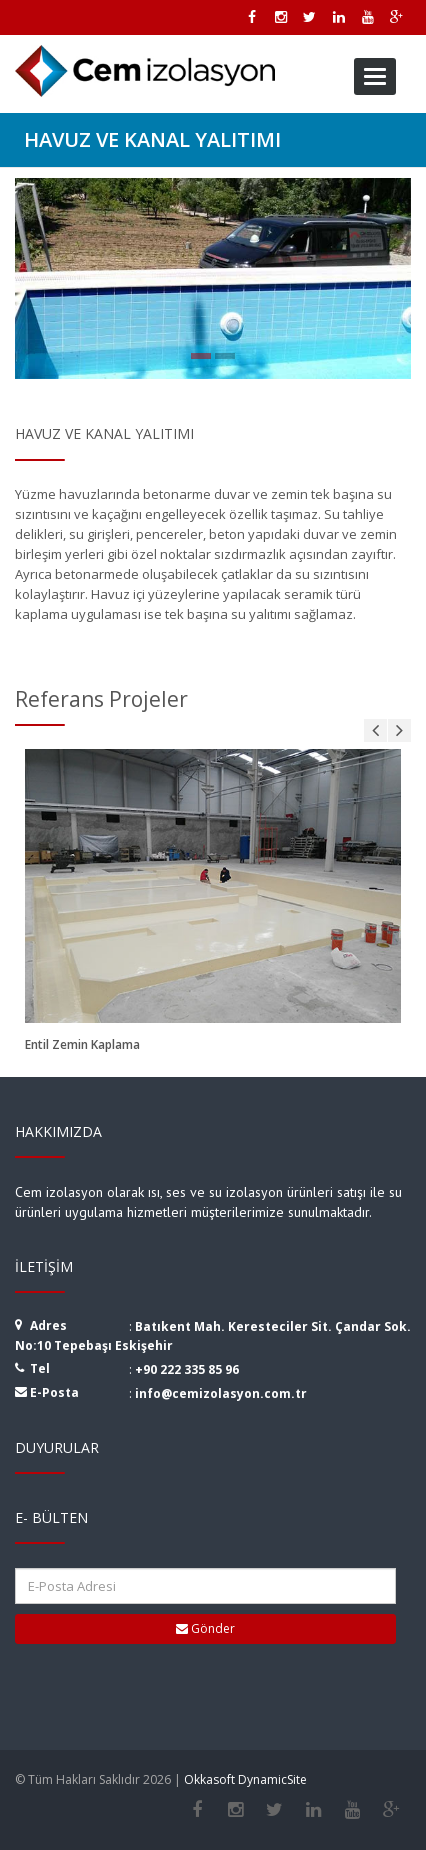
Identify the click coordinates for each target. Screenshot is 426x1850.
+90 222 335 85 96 (187, 1369)
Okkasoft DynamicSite (245, 1779)
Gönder (205, 1628)
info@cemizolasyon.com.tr (221, 1393)
